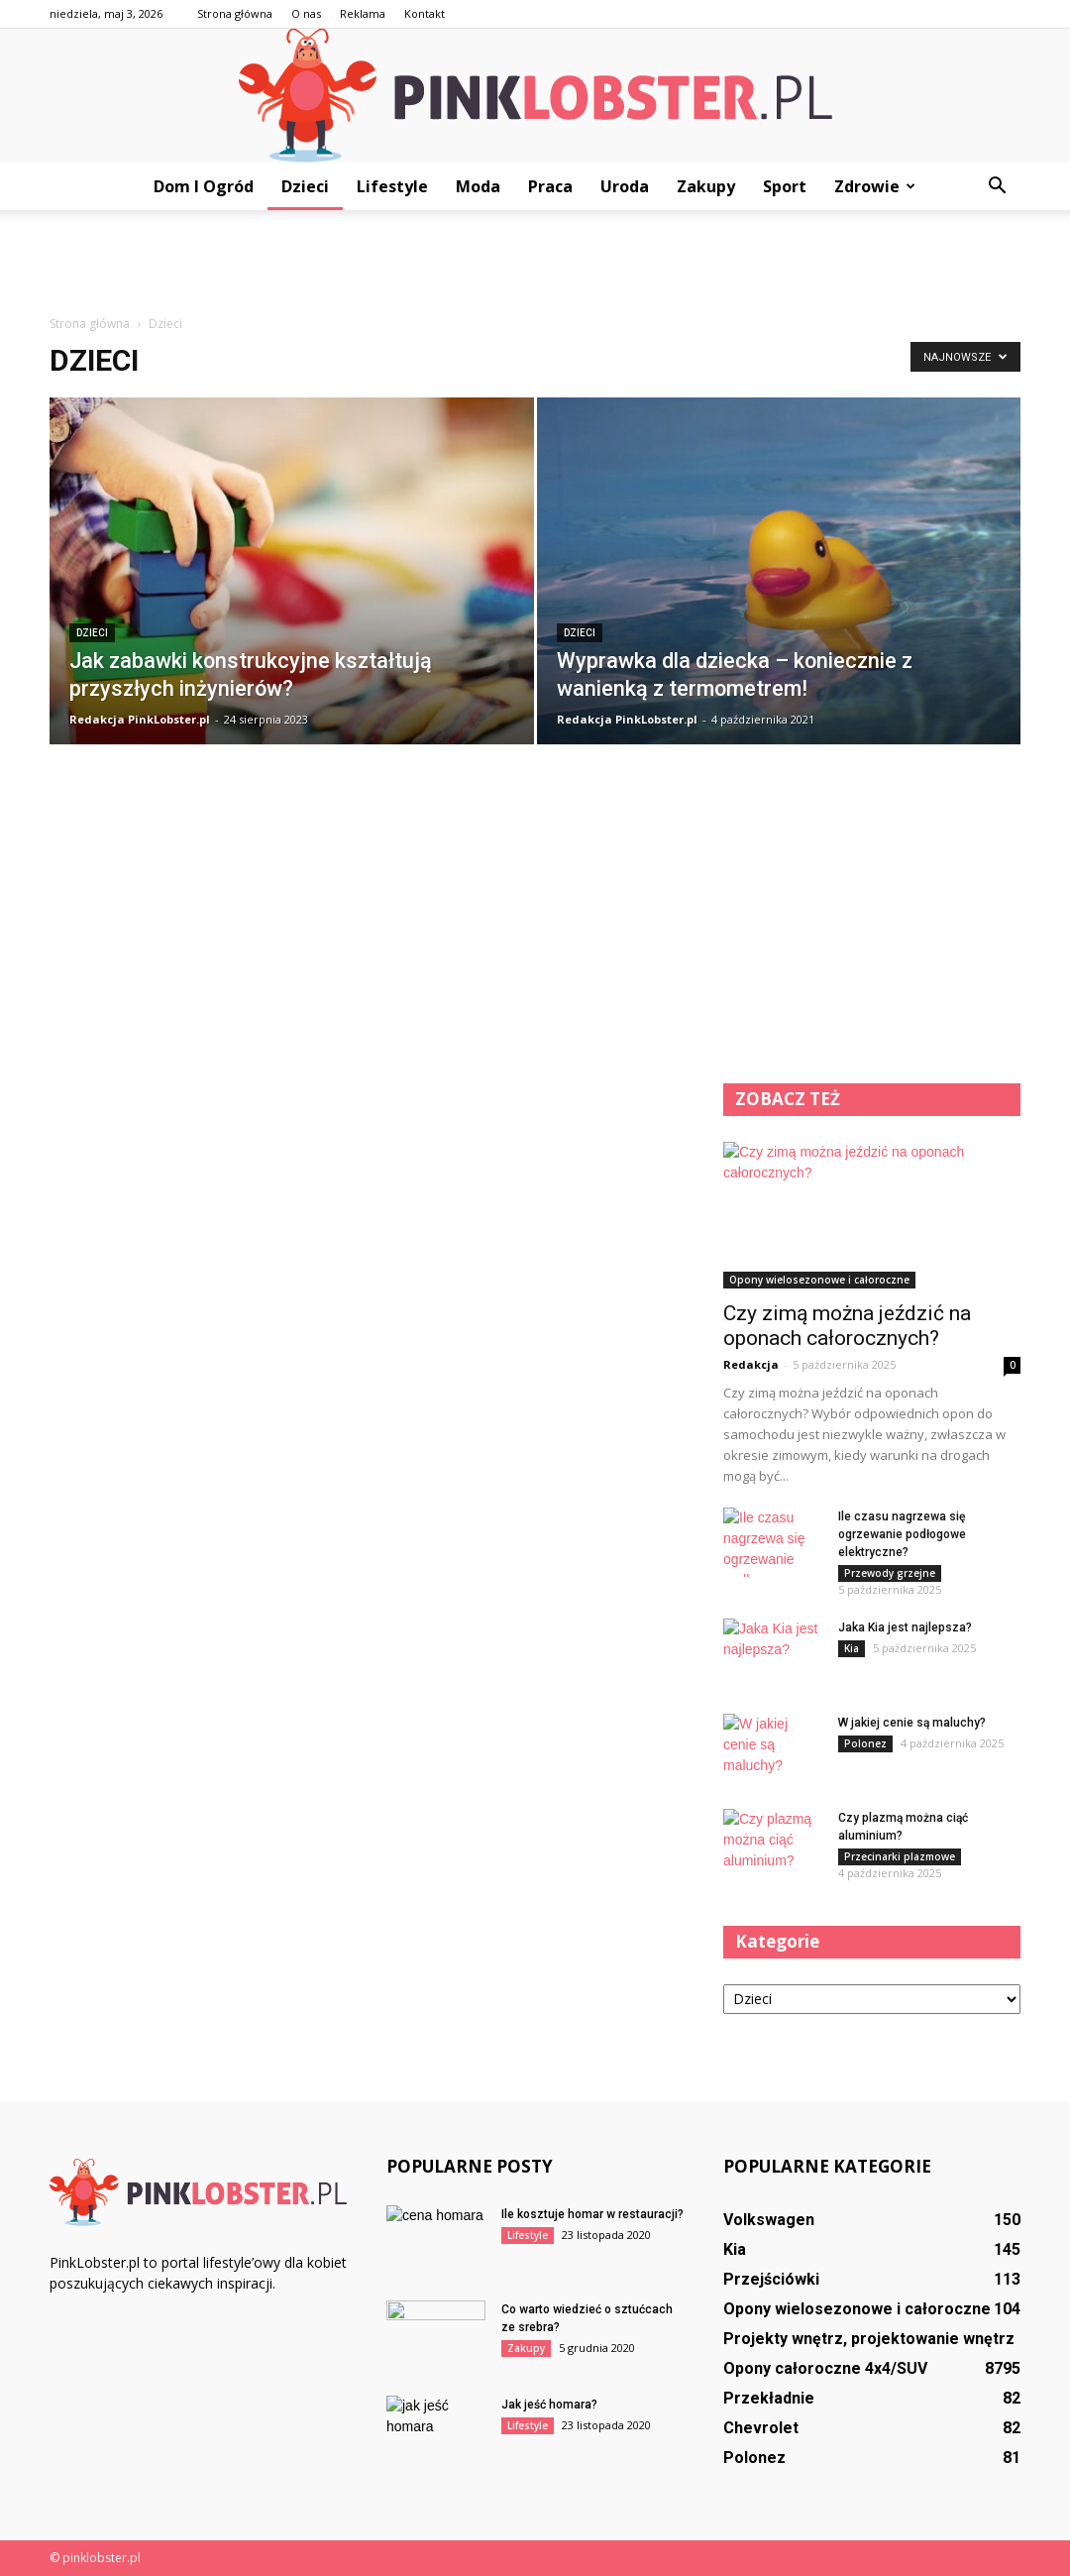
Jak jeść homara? (549, 2404)
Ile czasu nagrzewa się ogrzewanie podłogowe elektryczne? (902, 1534)
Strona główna (234, 13)
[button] (996, 186)
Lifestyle (392, 186)
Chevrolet (761, 2427)
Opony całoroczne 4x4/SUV (825, 2368)
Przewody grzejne (889, 1573)
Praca (550, 186)
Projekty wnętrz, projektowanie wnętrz (869, 2338)
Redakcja (751, 1364)
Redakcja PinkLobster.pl (139, 719)
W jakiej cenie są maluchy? (912, 1723)
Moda (478, 186)
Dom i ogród (204, 186)
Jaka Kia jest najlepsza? (905, 1627)
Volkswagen (768, 2219)
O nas (306, 13)
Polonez (865, 1743)
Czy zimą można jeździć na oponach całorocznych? (847, 1325)
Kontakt (424, 13)
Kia (851, 1648)
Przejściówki (771, 2279)
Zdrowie (874, 186)
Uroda (624, 186)
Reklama (362, 13)
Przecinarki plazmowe (899, 1856)
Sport (784, 186)
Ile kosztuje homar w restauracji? (592, 2214)
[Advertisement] (535, 263)
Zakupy (706, 186)
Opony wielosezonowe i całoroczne (819, 1280)
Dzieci (305, 186)
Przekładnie (768, 2398)
